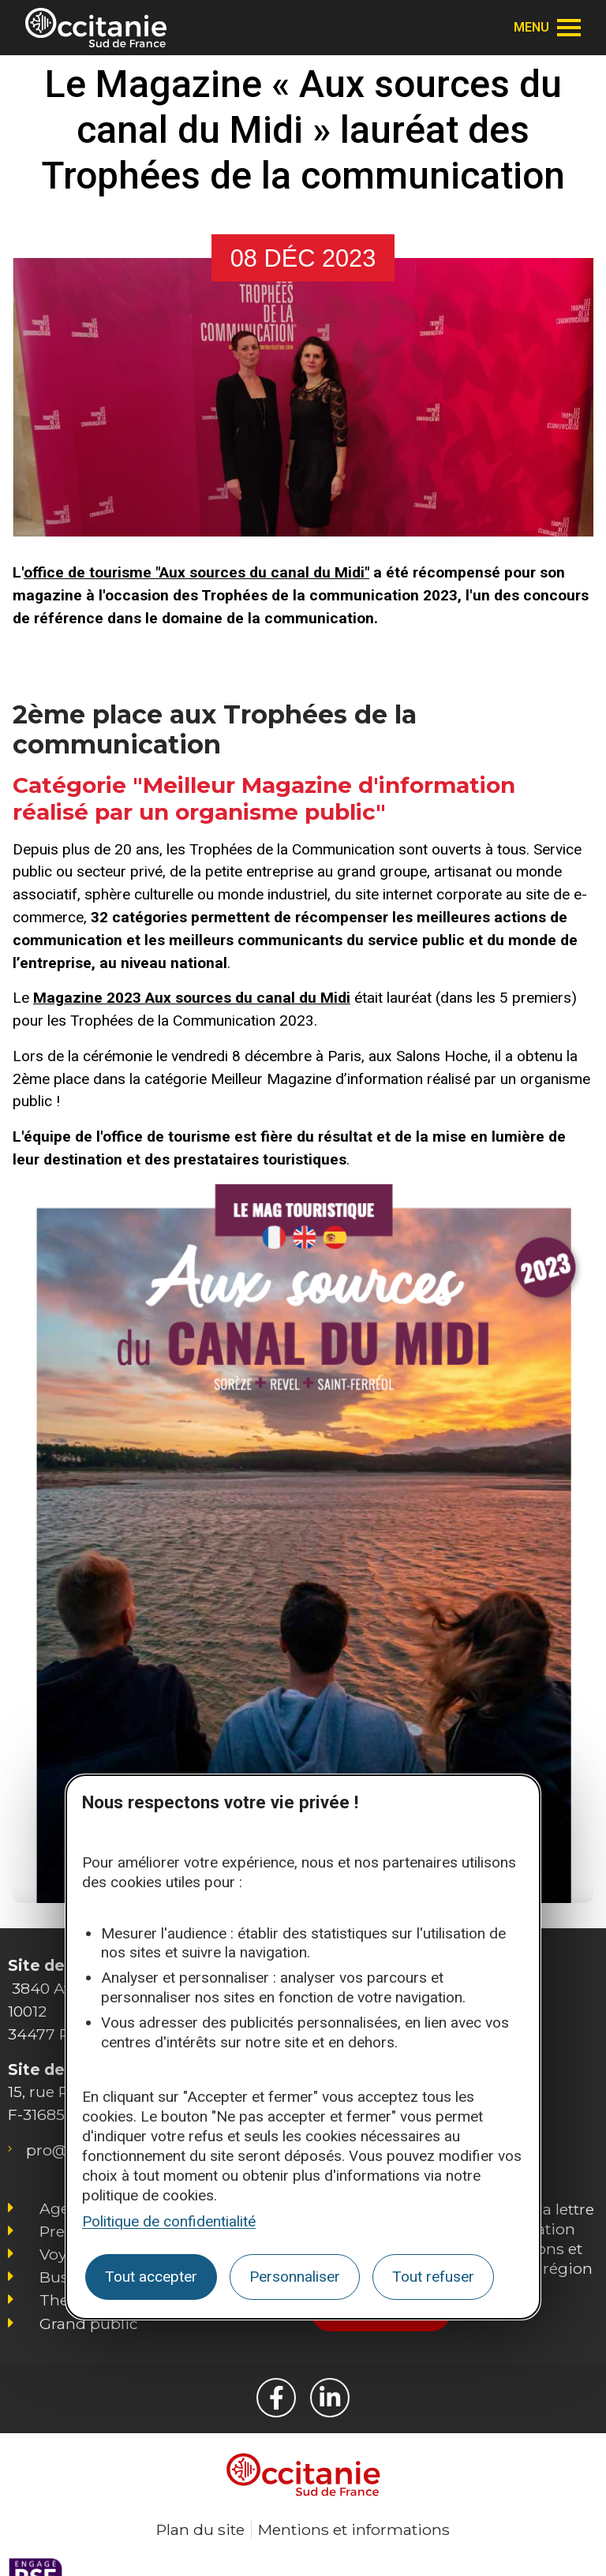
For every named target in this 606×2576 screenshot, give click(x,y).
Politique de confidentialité (169, 2221)
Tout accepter (151, 2277)
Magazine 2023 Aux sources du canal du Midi (191, 998)
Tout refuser (433, 2277)
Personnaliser (294, 2277)
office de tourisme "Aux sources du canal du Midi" (196, 572)
